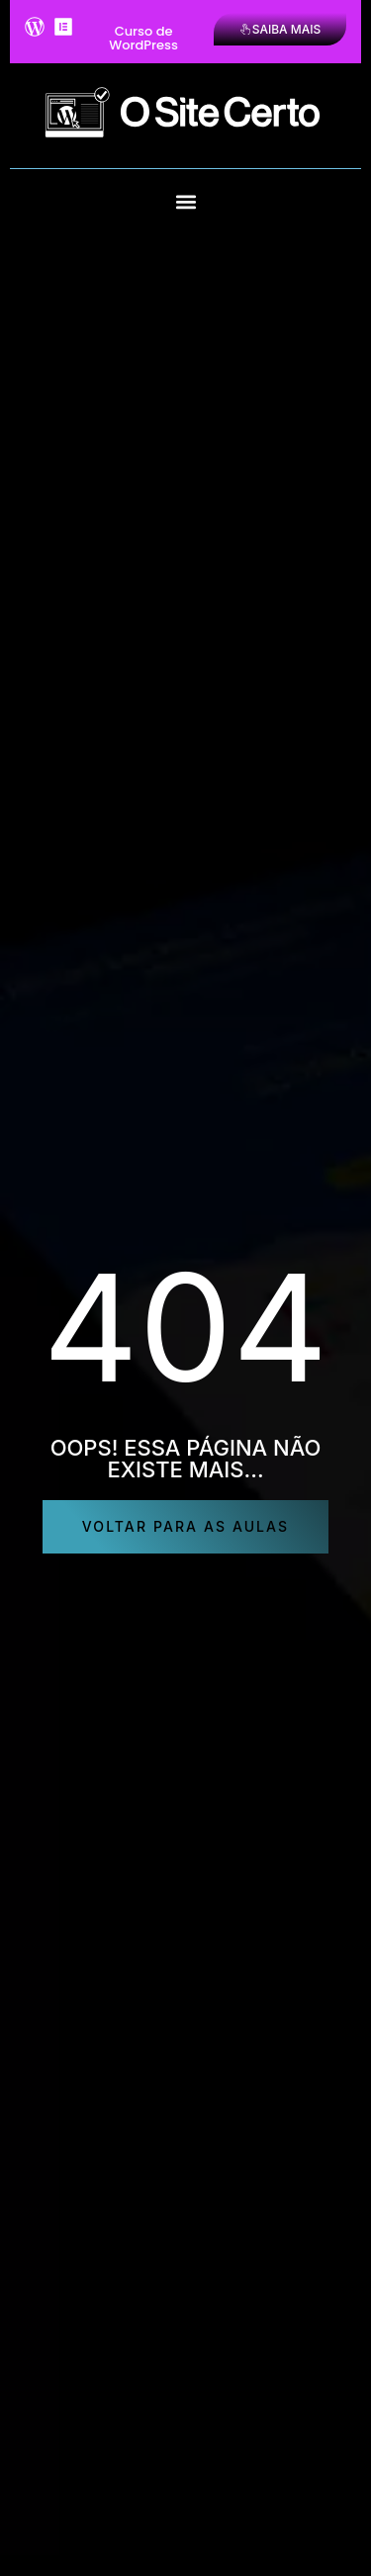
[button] (185, 202)
